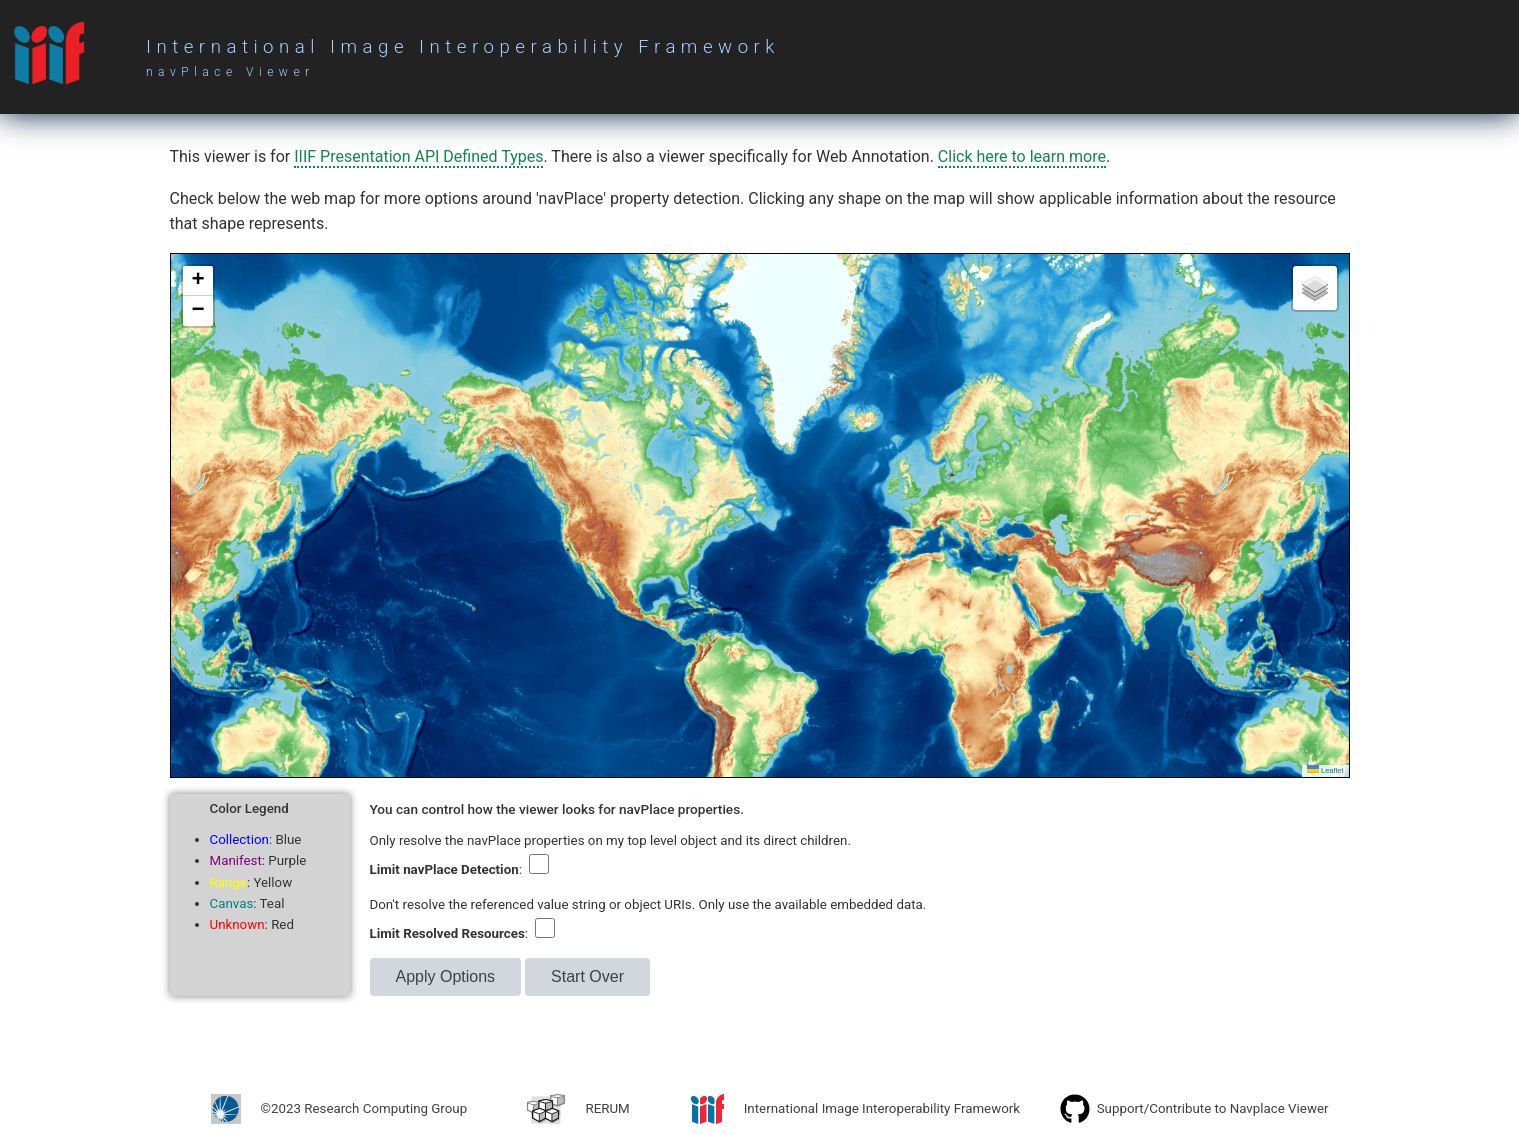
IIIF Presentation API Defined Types (418, 156)
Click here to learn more (1022, 156)
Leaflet (1325, 770)
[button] (198, 281)
